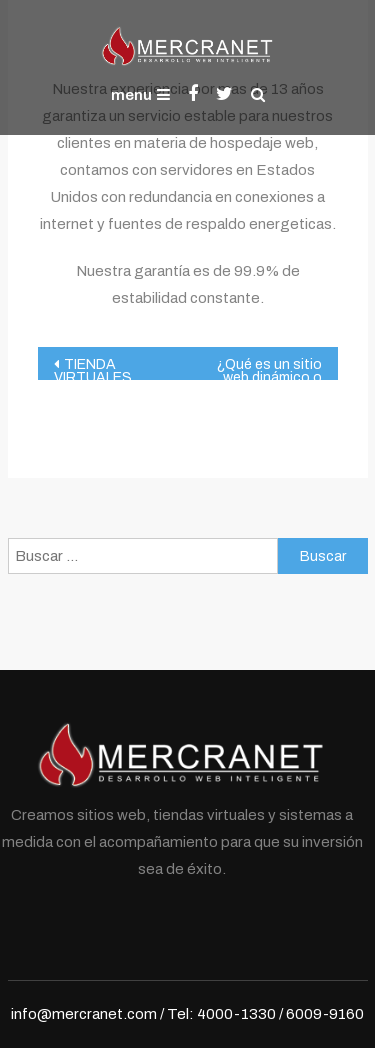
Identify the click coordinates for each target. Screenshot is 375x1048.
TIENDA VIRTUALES (93, 368)
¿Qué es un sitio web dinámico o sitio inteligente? (267, 368)
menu (140, 95)
